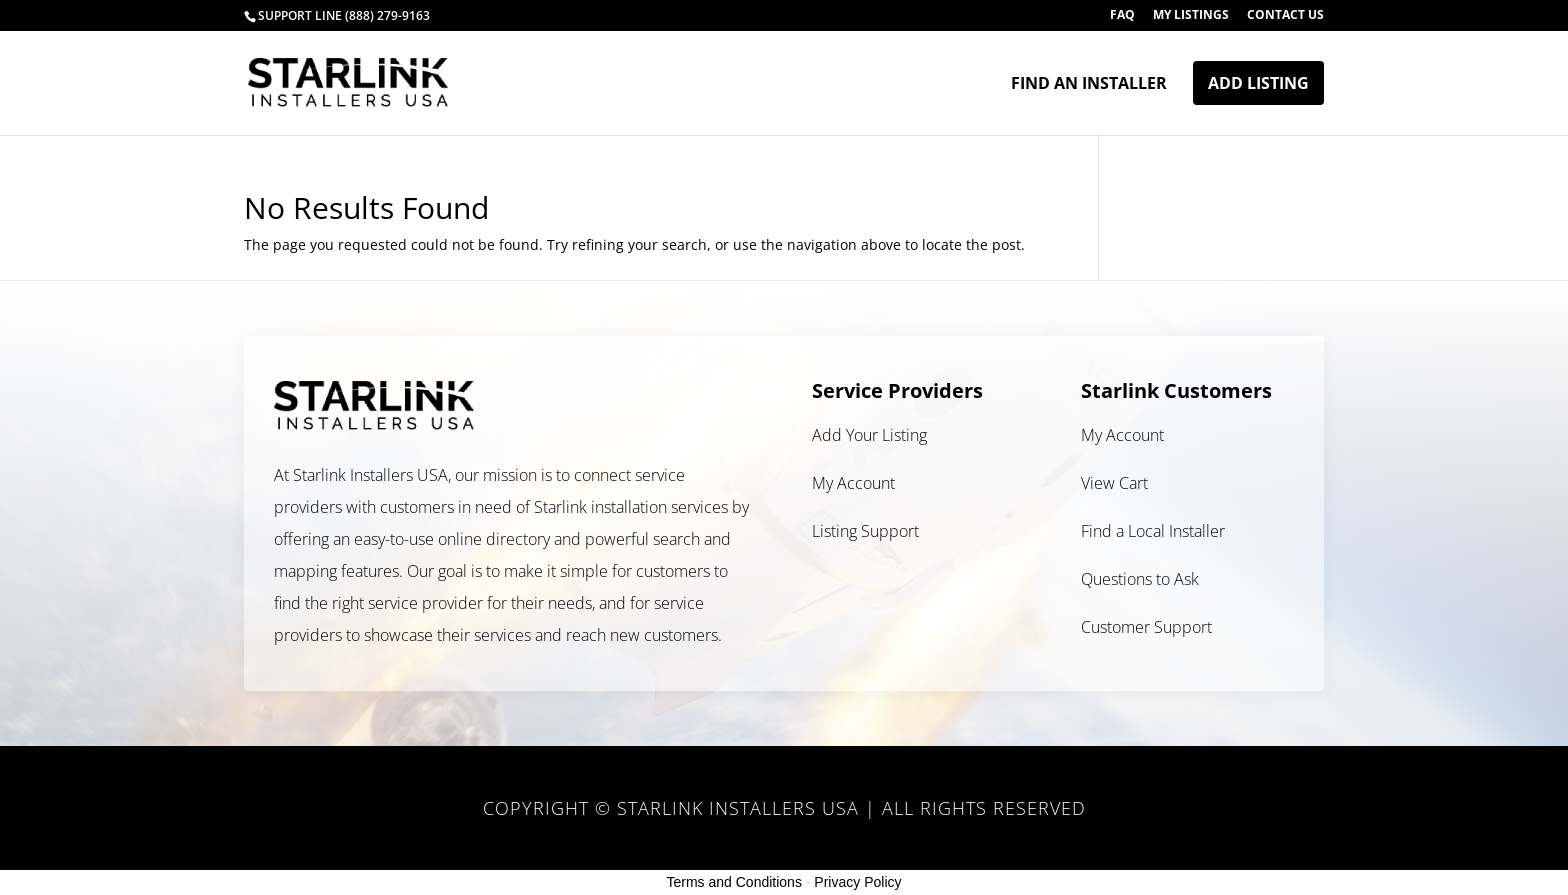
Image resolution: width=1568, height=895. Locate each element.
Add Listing (1258, 83)
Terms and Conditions (734, 882)
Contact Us (1285, 16)
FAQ (1122, 16)
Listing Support (865, 531)
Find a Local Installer (1153, 531)
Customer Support (1146, 627)
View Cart (1114, 483)
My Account (853, 483)
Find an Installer (1089, 85)
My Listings (1191, 16)
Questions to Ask (1140, 579)
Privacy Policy (857, 882)
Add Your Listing (869, 435)
